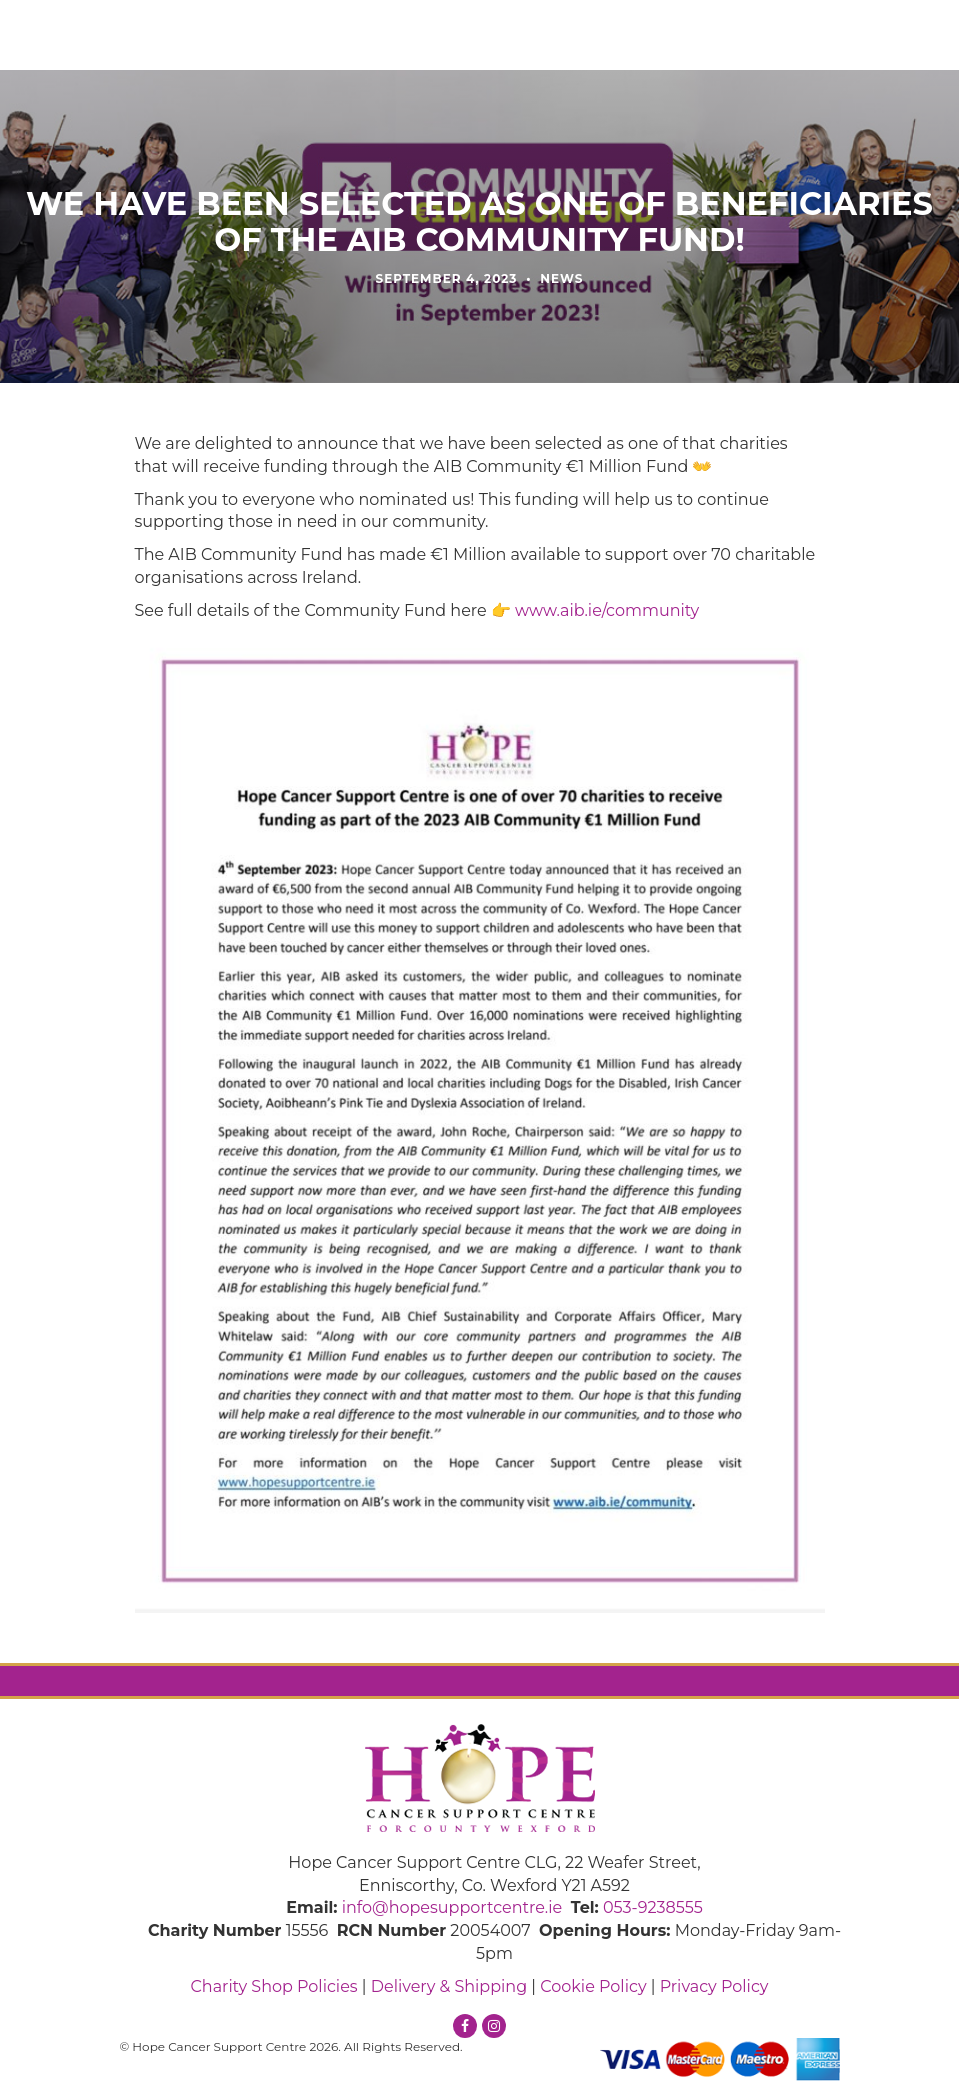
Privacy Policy (714, 1986)
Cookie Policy (593, 1986)
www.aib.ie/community (607, 610)
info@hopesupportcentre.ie (452, 1907)
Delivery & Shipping (449, 1986)
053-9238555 (653, 1907)
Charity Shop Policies (273, 1986)
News (561, 278)
